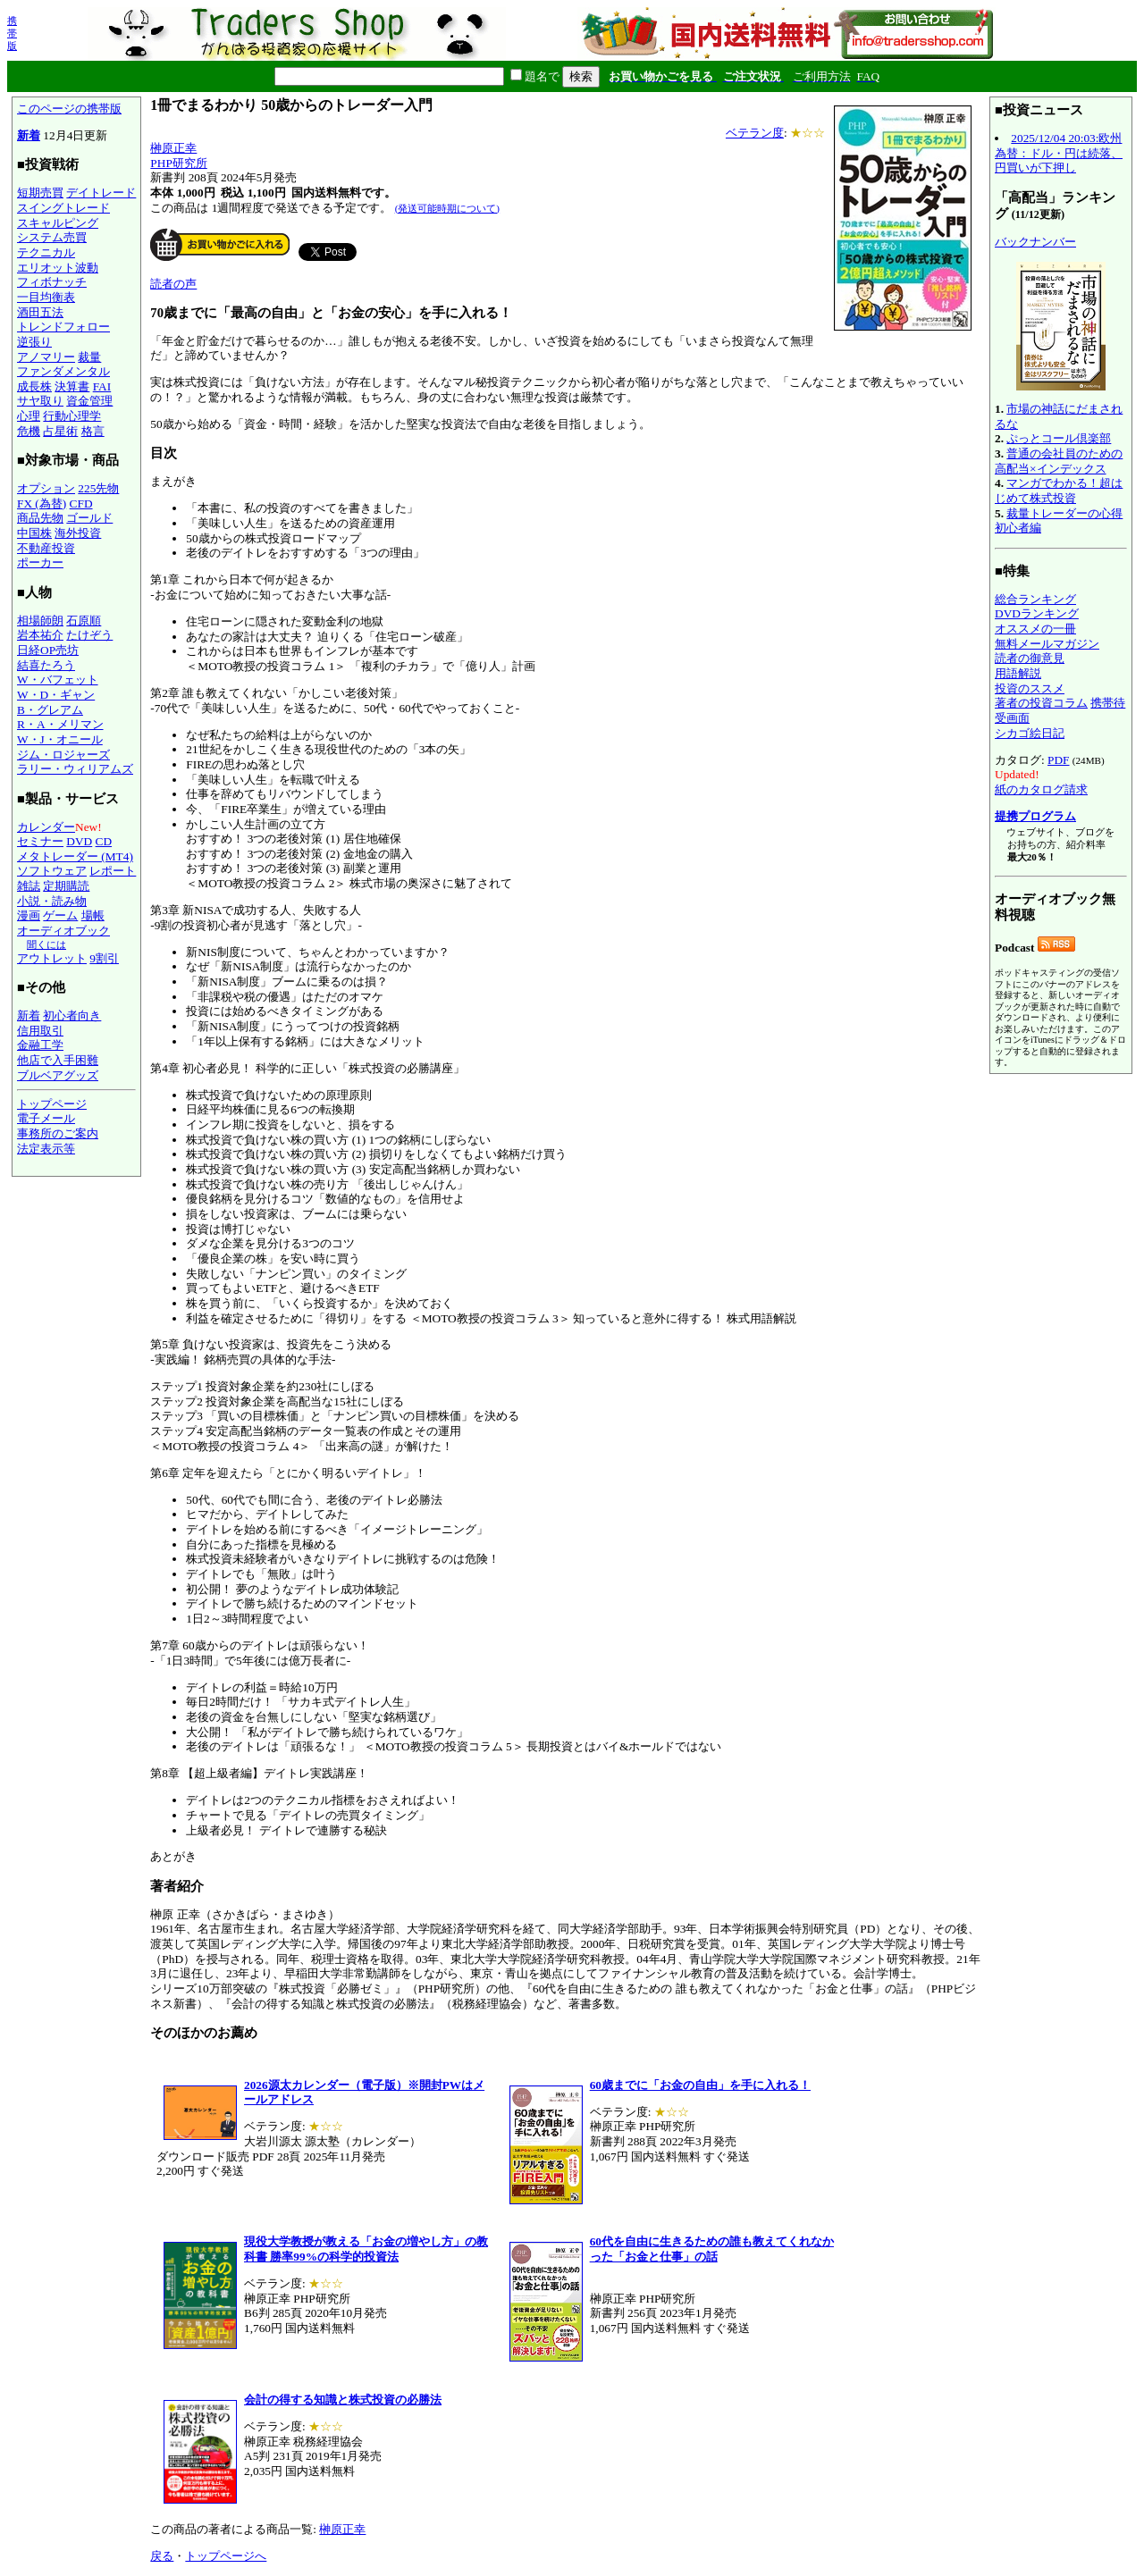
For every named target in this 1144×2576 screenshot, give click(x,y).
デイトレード (101, 192)
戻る (161, 2556)
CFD (81, 503)
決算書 (72, 386)
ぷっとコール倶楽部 (1058, 438)
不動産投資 (46, 548)
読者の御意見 (1029, 658)
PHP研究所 (178, 163)
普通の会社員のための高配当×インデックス (1059, 461)
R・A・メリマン (60, 724)
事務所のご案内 (57, 1133)
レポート (112, 870)
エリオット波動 (57, 267)
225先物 (98, 488)
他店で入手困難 (57, 1060)
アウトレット (52, 958)
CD (104, 841)
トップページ (52, 1104)
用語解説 (1018, 673)
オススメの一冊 (1035, 628)
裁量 (89, 357)
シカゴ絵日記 (1029, 733)
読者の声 (173, 283)
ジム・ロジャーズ (63, 754)
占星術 (60, 431)
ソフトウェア (52, 870)
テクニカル (46, 252)
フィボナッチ (52, 282)
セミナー (40, 841)
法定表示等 (46, 1148)
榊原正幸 (173, 148)
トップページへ (225, 2556)
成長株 (34, 386)
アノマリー (46, 357)
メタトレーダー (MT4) (75, 856)
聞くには (46, 944)
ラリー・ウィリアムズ (75, 769)
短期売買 (40, 192)
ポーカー (40, 562)
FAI (102, 386)
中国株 (34, 533)
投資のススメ (1029, 688)
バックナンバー (1035, 241)
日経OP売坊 (48, 650)
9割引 (104, 958)
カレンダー (46, 827)
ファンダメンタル (63, 371)
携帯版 (12, 33)
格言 (93, 431)
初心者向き (72, 1015)
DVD (79, 841)
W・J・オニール (60, 739)
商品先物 (40, 517)
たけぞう (89, 635)
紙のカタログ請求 (1041, 789)
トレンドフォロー (63, 326)
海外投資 (78, 533)
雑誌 (28, 886)
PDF (1058, 760)
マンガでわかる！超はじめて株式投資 (1059, 490)
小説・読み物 (52, 901)
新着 (28, 135)
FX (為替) (41, 503)
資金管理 (89, 400)
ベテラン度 (755, 132)
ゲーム (60, 915)
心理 (28, 416)
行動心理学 (72, 416)
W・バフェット (57, 679)
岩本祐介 (40, 635)
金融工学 (40, 1045)
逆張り (34, 341)
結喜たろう (46, 665)
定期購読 (66, 886)
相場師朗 (40, 620)
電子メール (46, 1118)
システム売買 (52, 237)
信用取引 (40, 1030)
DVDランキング (1037, 613)
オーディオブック (63, 930)
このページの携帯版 (69, 108)
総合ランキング (1035, 599)
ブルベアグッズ (57, 1075)
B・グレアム (50, 710)
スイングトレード (63, 207)
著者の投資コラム (1041, 702)
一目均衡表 (46, 297)
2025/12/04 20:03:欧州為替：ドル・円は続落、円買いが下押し (1059, 152)
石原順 (83, 620)
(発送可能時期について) (447, 208)
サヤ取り (40, 400)
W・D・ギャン (56, 694)
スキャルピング (57, 223)
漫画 (28, 915)
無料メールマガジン (1047, 643)
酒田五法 (40, 312)
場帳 (93, 915)
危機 (28, 431)
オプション (46, 488)
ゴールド (89, 517)
